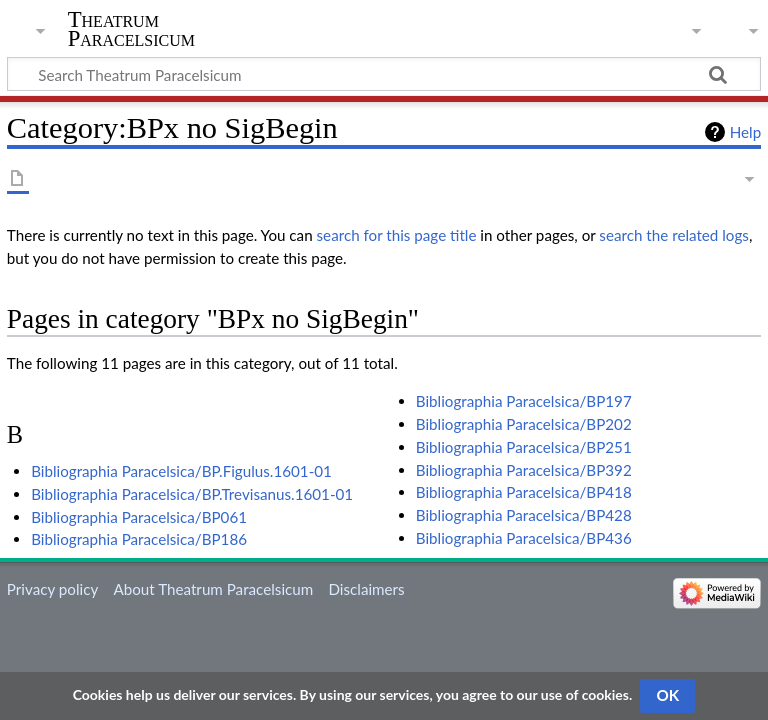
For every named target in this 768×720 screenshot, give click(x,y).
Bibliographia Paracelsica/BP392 (524, 470)
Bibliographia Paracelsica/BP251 (524, 447)
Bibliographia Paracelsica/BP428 (524, 515)
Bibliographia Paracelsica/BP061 (139, 517)
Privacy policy (52, 589)
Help (745, 132)
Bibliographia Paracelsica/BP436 (524, 538)
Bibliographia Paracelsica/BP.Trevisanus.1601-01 (192, 494)
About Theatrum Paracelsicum (213, 589)
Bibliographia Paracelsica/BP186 (139, 539)
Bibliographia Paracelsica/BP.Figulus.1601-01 (181, 471)
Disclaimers (366, 589)
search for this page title (397, 235)
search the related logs (674, 235)
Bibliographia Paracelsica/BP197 (524, 401)
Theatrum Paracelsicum (131, 29)
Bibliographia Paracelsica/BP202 (524, 424)
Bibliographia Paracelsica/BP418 (524, 492)
